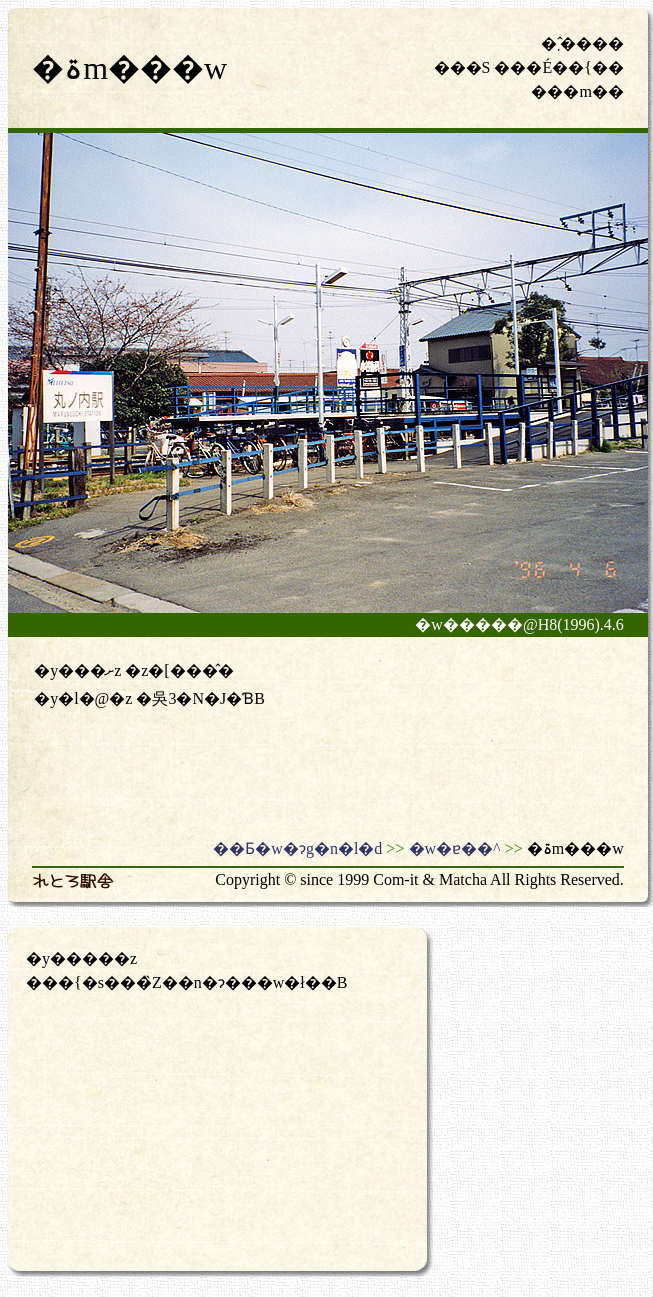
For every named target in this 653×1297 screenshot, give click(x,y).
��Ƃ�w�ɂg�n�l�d (297, 848)
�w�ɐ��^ (455, 848)
